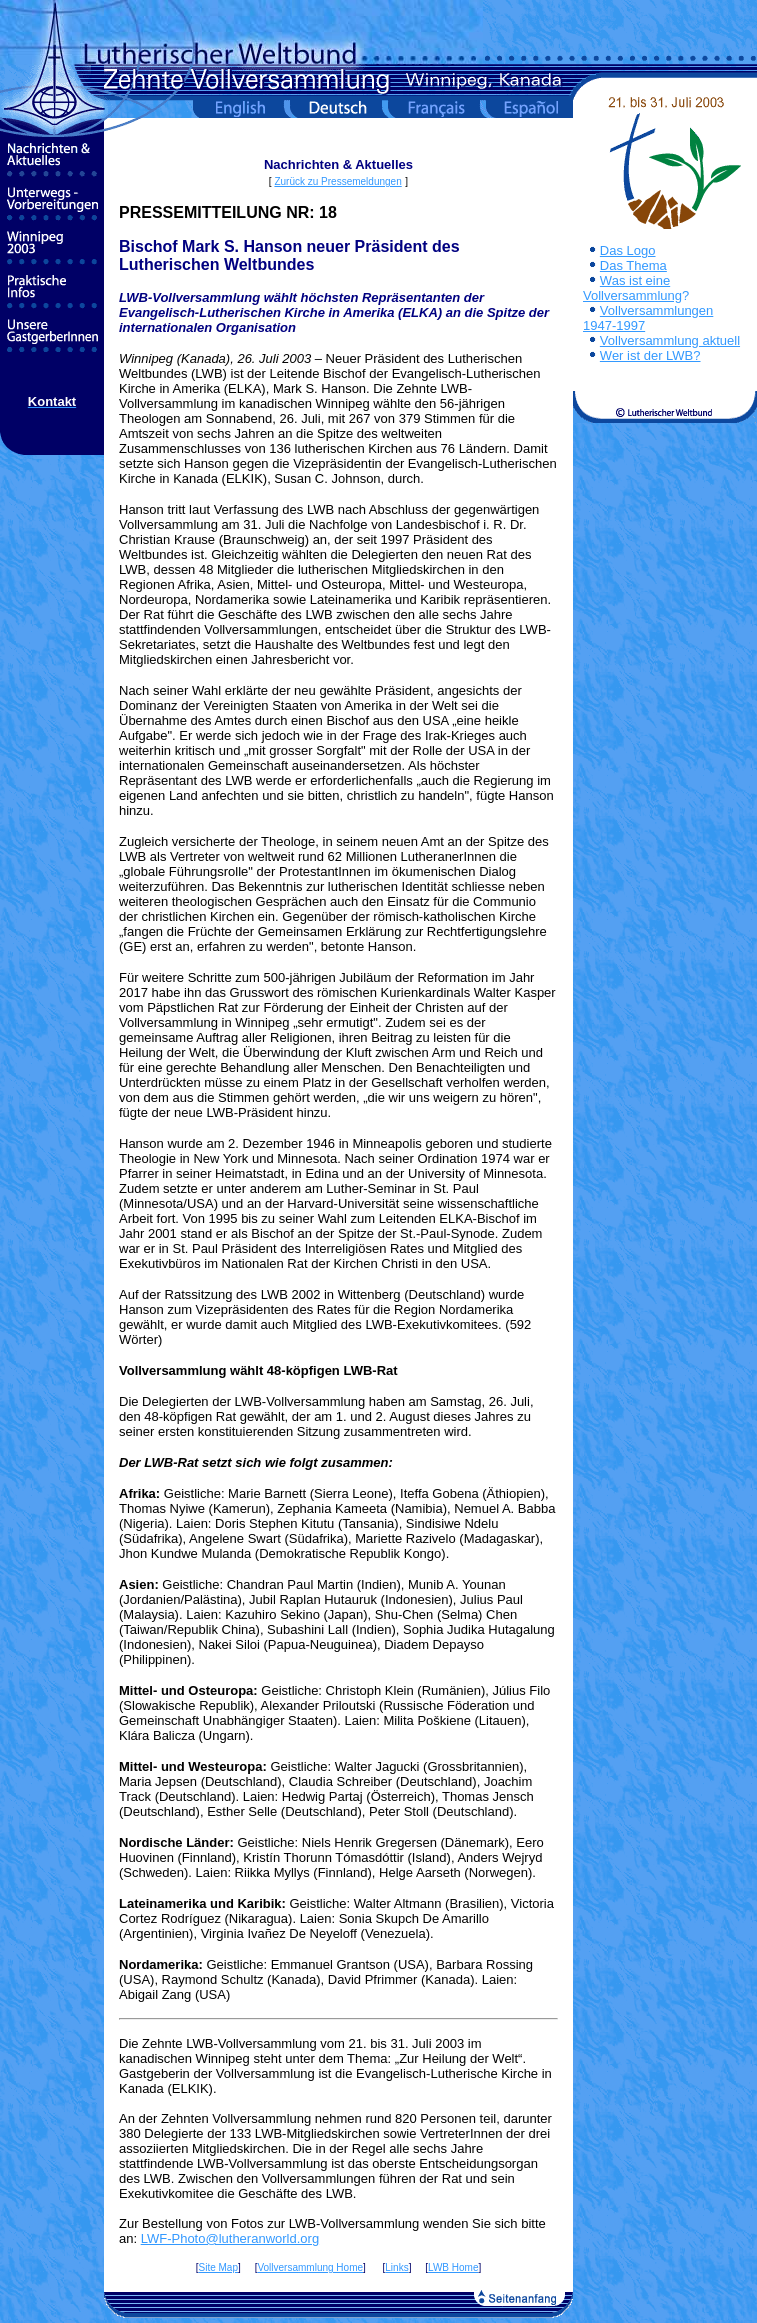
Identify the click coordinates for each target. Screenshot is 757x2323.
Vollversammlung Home (310, 2267)
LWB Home (453, 2267)
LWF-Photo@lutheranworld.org (230, 2238)
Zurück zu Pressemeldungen (337, 181)
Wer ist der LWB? (650, 355)
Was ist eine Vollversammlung (632, 288)
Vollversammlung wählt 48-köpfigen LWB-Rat (258, 1370)
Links (396, 2267)
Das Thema (633, 265)
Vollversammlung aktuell (670, 340)
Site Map (218, 2267)
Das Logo (628, 250)
